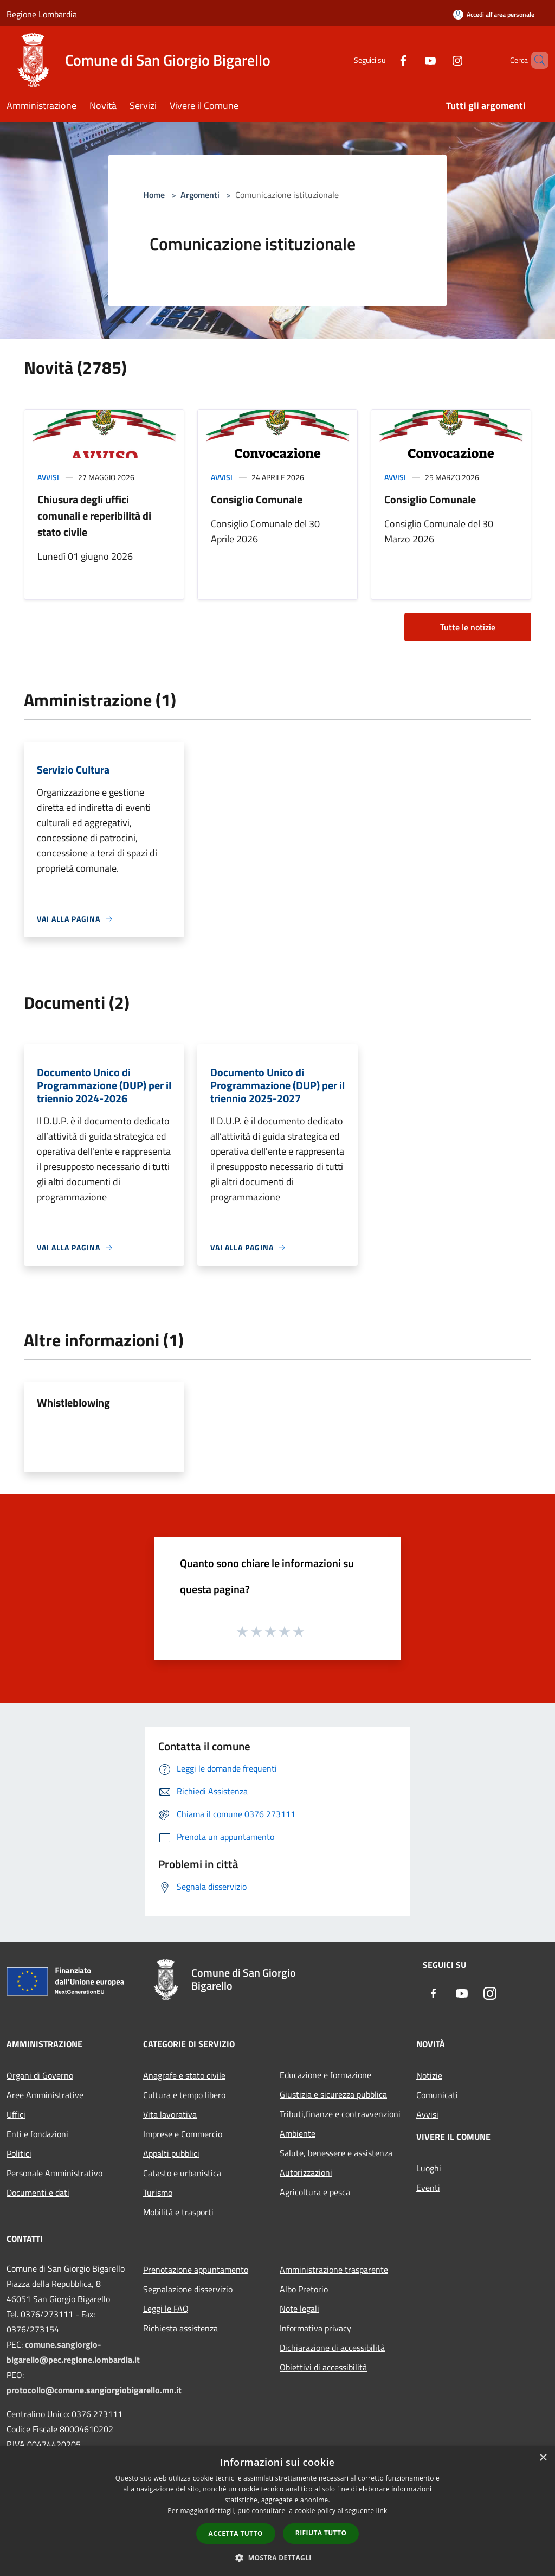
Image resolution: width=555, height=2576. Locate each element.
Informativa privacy (315, 2328)
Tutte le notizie (467, 627)
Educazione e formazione (325, 2074)
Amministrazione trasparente (334, 2269)
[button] (277, 2557)
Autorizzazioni (306, 2172)
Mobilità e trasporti (178, 2212)
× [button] (543, 2458)
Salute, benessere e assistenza (336, 2152)
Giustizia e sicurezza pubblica (333, 2094)
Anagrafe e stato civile (184, 2075)
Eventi (428, 2187)
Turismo (157, 2192)
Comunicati (437, 2094)
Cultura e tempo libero (184, 2094)
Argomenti (200, 194)
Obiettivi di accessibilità (323, 2367)
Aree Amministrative (45, 2094)
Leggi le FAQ (166, 2308)
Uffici (16, 2114)
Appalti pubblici (171, 2153)
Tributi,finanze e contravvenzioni (340, 2113)
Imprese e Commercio (182, 2133)
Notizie (429, 2075)
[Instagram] (439, 60)
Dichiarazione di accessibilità (332, 2347)
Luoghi (428, 2168)
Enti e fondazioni (37, 2133)
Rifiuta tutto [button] (321, 2532)
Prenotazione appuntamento (195, 2269)
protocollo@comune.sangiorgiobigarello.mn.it (94, 2389)
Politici (19, 2153)
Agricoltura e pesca (315, 2191)
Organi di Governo (40, 2075)
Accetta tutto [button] (236, 2533)
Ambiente (297, 2133)
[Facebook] (385, 60)
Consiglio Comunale (256, 499)
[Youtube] (412, 60)
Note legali (299, 2308)
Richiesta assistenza (180, 2328)
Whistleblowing (73, 1402)
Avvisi (48, 477)
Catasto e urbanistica (182, 2172)
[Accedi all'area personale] (493, 14)
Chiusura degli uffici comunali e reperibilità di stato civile (94, 515)
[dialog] (277, 2511)
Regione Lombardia (42, 14)
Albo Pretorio (304, 2289)
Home (154, 194)
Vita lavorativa (170, 2114)
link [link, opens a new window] (382, 2510)
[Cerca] (535, 60)
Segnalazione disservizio (188, 2289)
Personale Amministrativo (54, 2172)
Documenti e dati (38, 2192)
